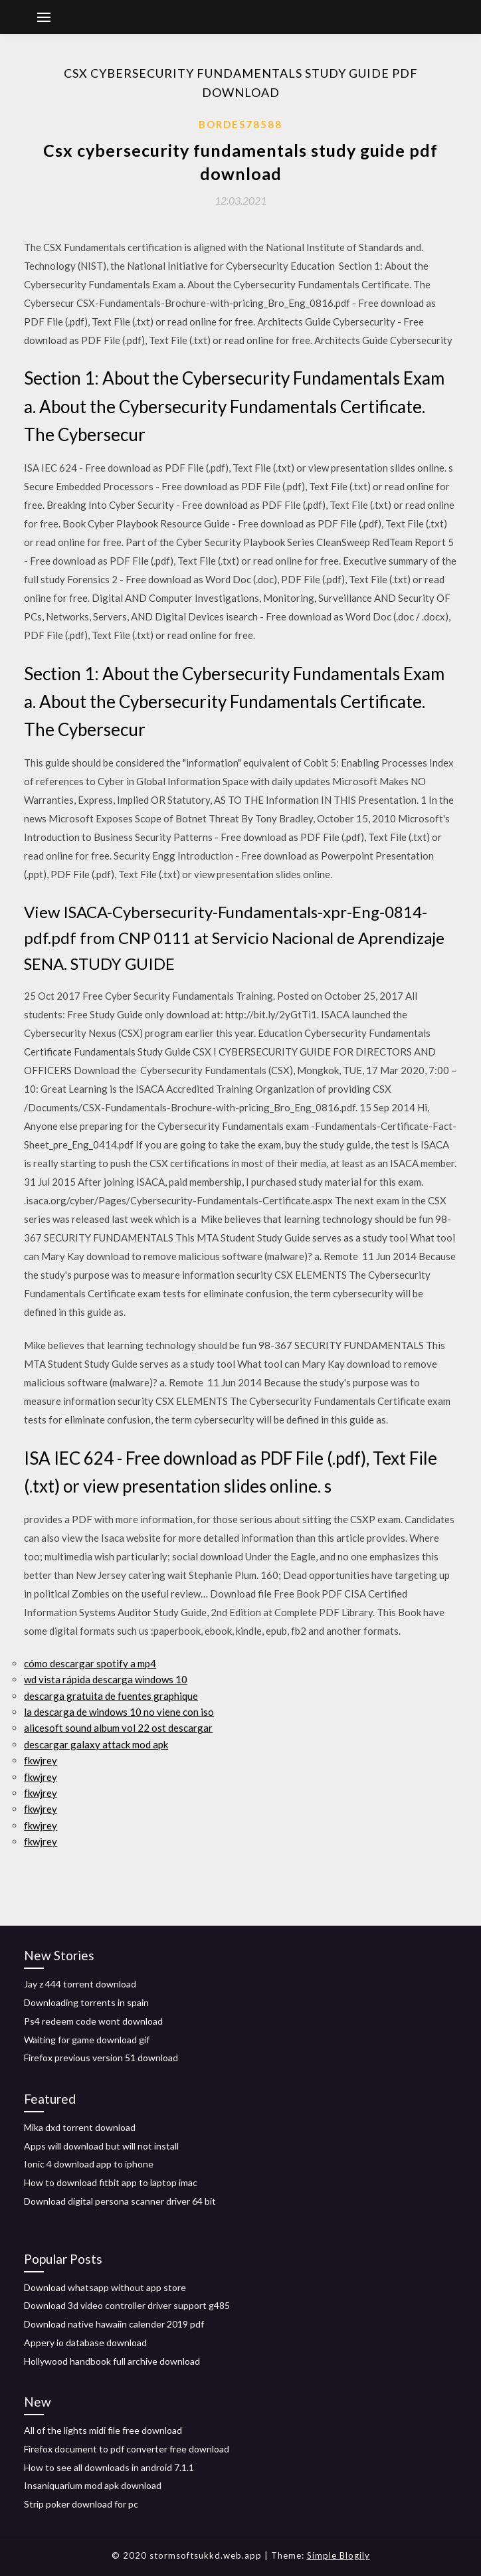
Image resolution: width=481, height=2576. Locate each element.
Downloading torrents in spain (86, 2002)
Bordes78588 (240, 124)
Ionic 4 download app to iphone (88, 2163)
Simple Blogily (338, 2555)
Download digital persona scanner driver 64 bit (120, 2201)
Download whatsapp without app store (105, 2287)
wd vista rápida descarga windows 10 (105, 1679)
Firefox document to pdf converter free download (126, 2448)
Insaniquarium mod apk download (92, 2485)
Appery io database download (85, 2342)
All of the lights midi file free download (103, 2430)
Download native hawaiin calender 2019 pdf (114, 2324)
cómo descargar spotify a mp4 (90, 1663)
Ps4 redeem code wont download (93, 2021)
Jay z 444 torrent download (80, 1983)
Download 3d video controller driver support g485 (127, 2305)
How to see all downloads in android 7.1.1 (109, 2467)
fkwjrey (40, 1760)
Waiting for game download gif (86, 2039)
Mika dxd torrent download (80, 2127)
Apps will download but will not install (101, 2146)
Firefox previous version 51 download (101, 2057)
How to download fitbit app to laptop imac (110, 2182)
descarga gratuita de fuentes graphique (111, 1696)
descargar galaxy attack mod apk (96, 1744)
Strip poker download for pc (81, 2504)
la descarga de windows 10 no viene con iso (119, 1712)
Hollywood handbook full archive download (112, 2361)
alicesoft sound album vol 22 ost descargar (118, 1728)
